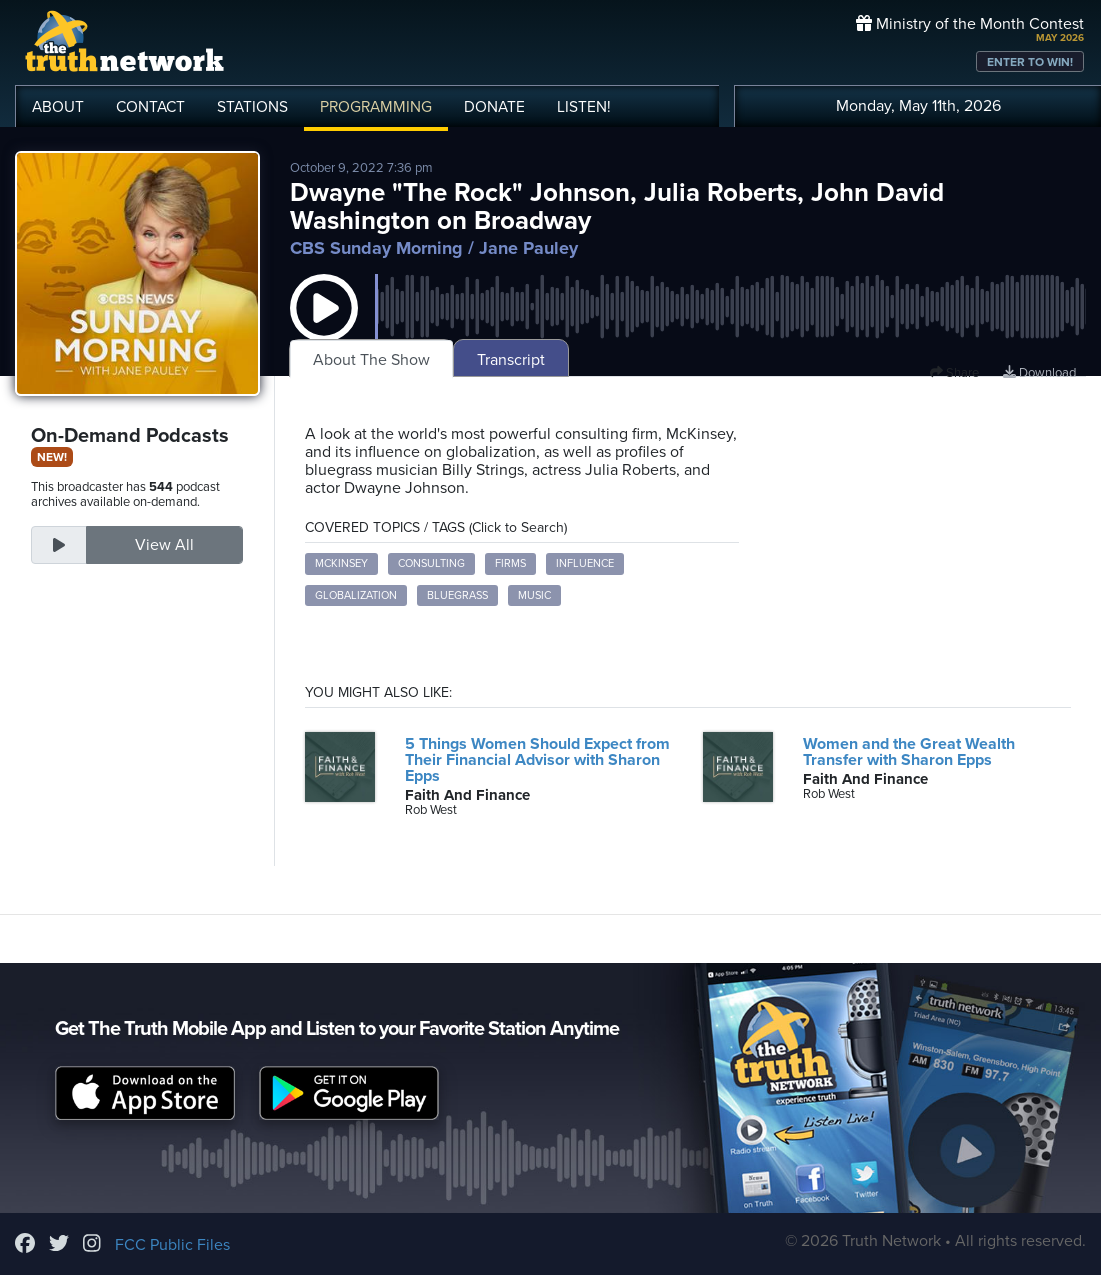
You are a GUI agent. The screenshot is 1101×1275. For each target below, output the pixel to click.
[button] (324, 328)
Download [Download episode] (1039, 373)
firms (510, 563)
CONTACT (150, 107)
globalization (356, 595)
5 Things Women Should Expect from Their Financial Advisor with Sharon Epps (537, 760)
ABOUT (58, 107)
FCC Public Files (172, 1245)
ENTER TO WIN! (1030, 62)
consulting (431, 563)
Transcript (511, 360)
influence (585, 563)
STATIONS (252, 107)
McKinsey (341, 563)
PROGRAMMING (376, 107)
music (534, 595)
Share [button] (954, 373)
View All (164, 545)
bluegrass (457, 595)
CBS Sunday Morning (376, 248)
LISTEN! (584, 107)
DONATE (494, 107)
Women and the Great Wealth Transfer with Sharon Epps (909, 752)
